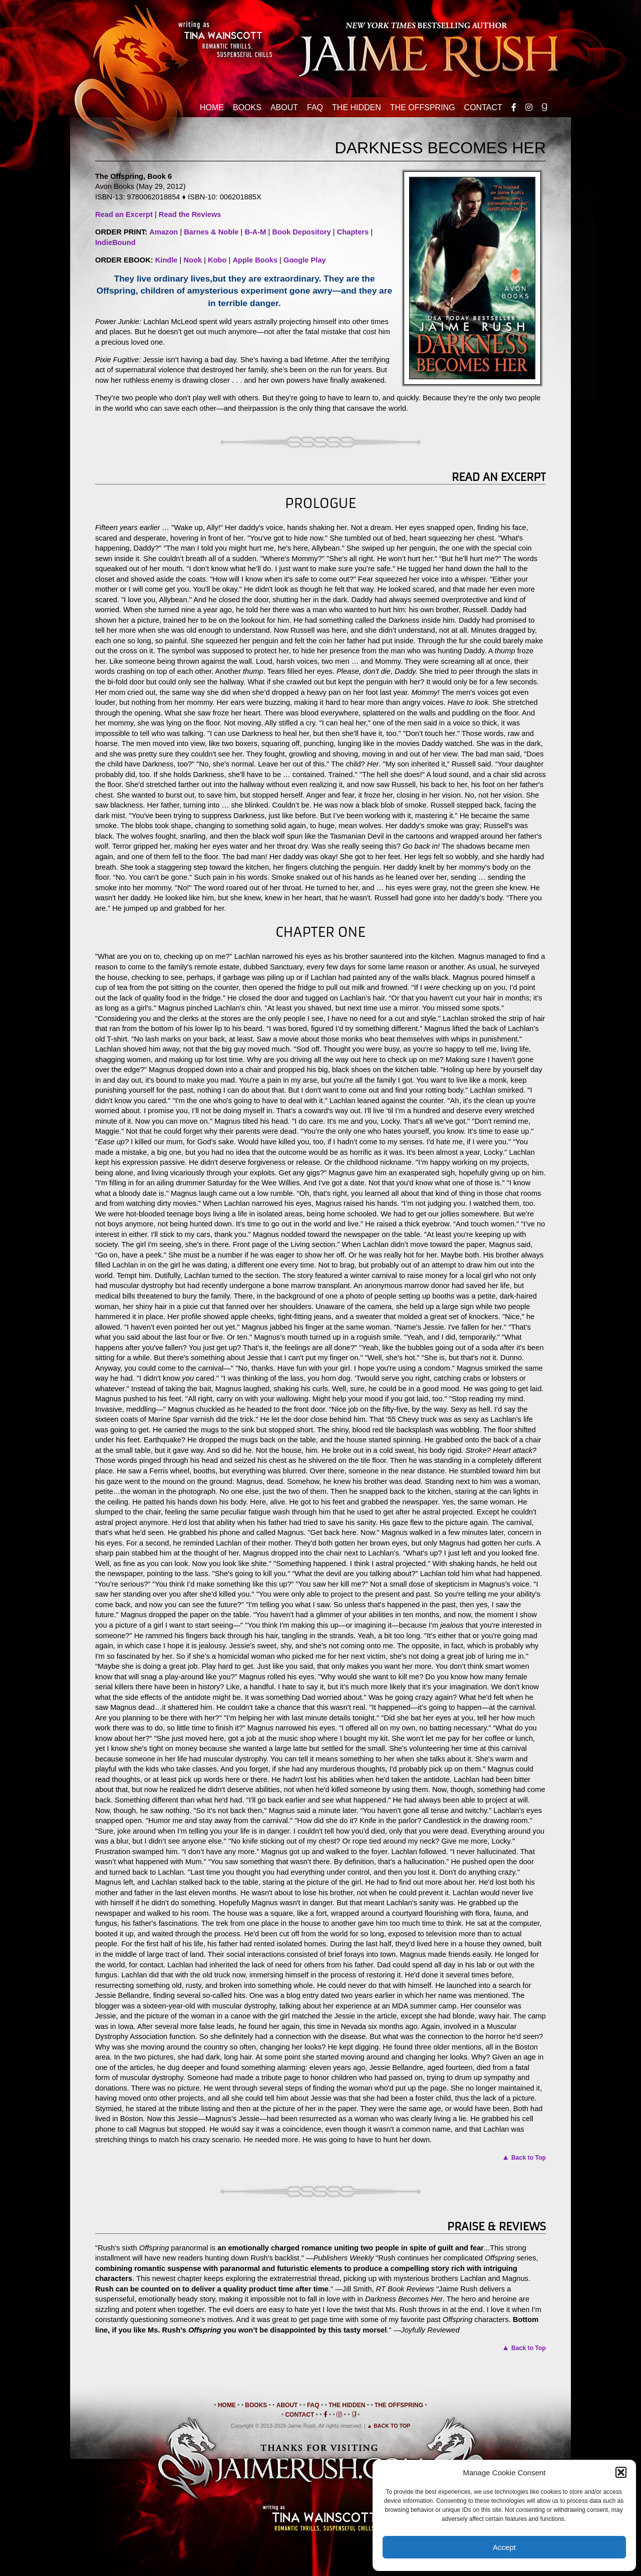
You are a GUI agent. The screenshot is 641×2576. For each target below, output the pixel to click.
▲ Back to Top (389, 2426)
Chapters (353, 232)
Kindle (166, 260)
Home (212, 107)
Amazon (163, 232)
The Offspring (422, 107)
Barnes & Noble (211, 232)
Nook (192, 260)
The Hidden (356, 107)
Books (247, 107)
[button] (621, 2472)
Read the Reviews (190, 214)
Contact (483, 107)
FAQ (315, 107)
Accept (504, 2547)
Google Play (304, 260)
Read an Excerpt (124, 214)
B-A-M (255, 232)
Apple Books (254, 260)
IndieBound (115, 242)
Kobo (217, 260)
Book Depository (301, 232)
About (284, 107)
